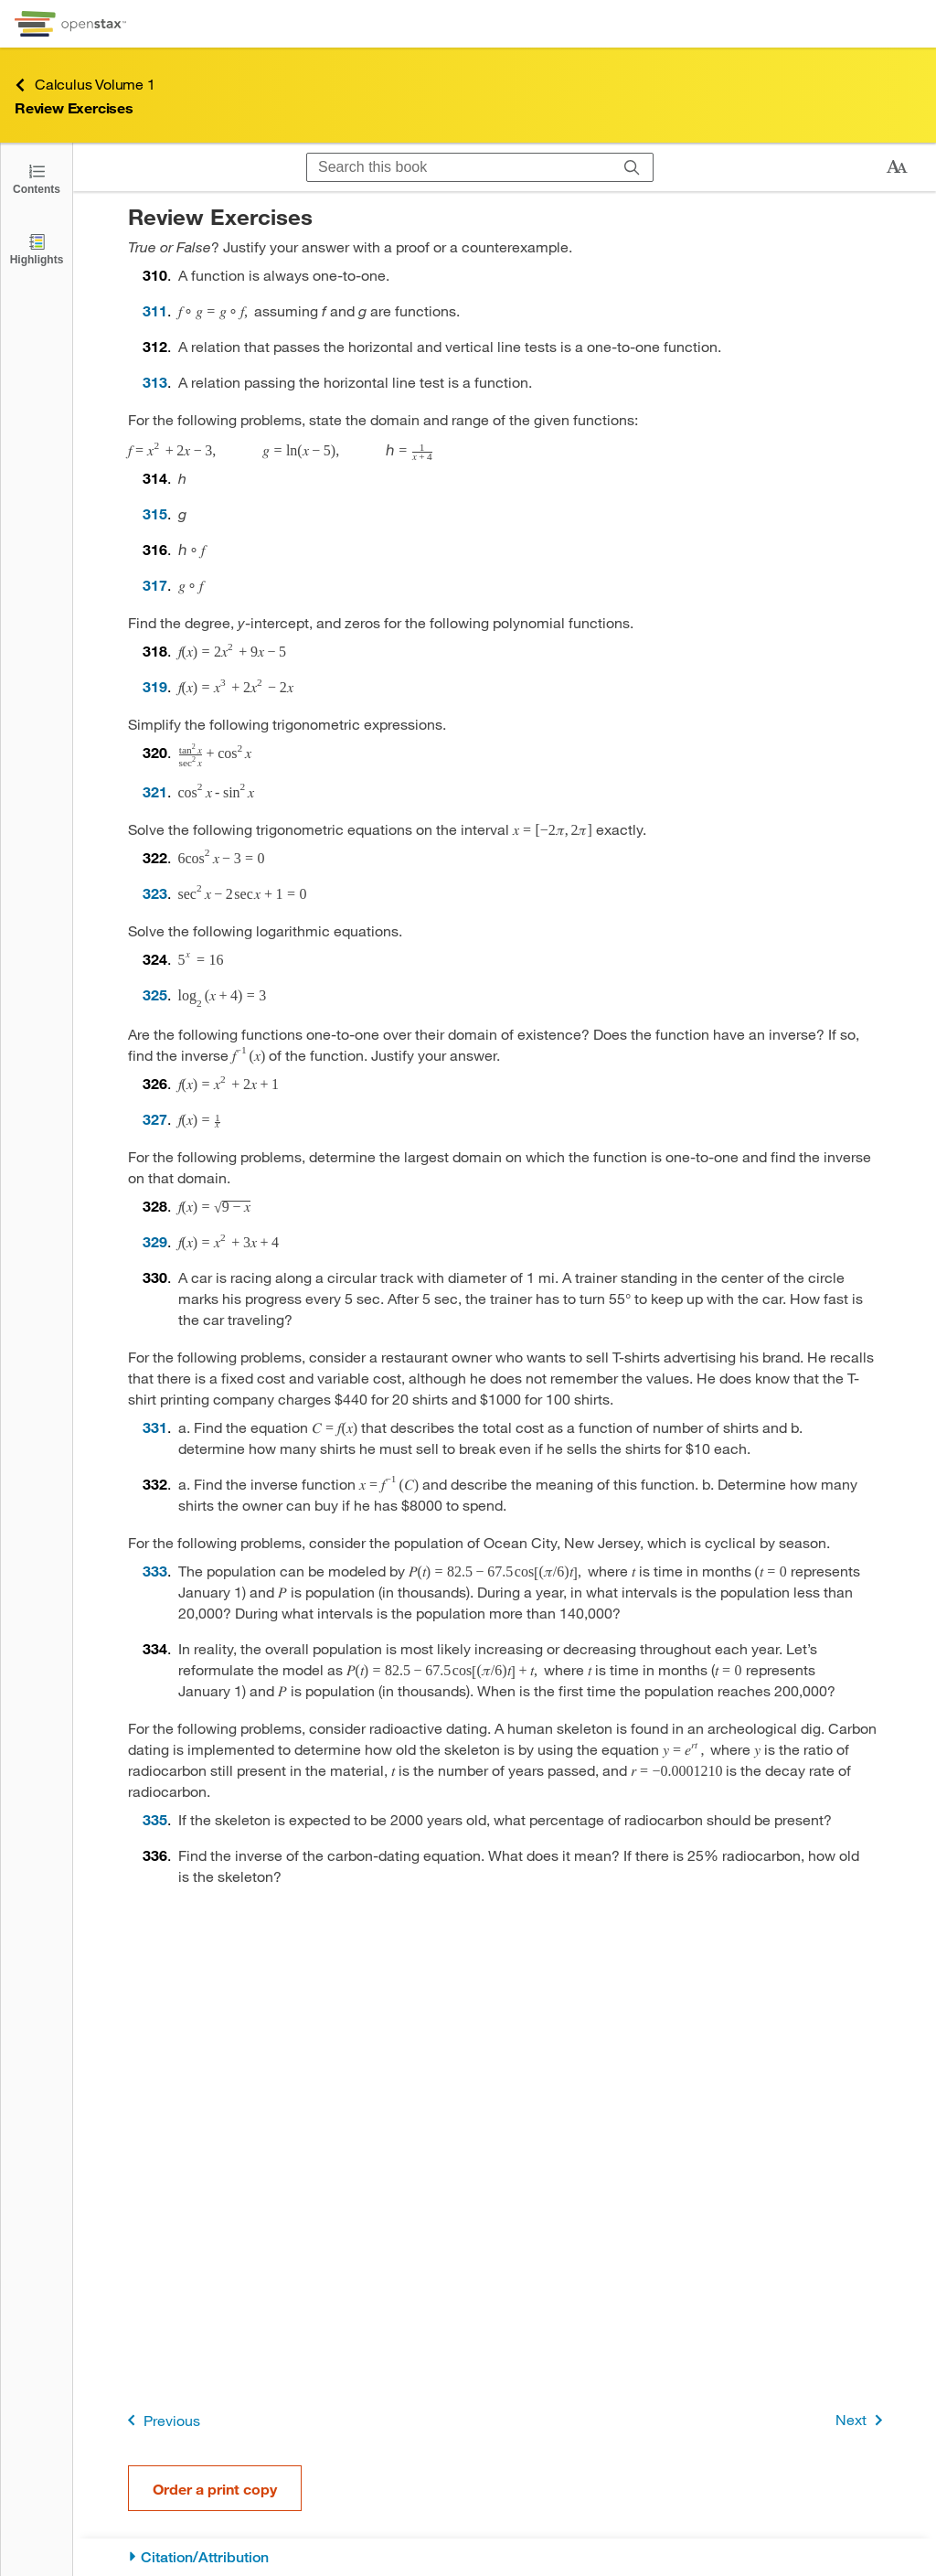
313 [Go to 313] (155, 381)
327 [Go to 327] (155, 1119)
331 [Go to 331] (155, 1427)
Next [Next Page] (862, 2420)
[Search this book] (459, 167)
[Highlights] (36, 248)
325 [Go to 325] (155, 994)
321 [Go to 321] (155, 791)
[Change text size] (896, 167)
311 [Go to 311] (155, 310)
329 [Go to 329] (155, 1241)
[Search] (632, 167)
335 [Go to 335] (155, 1819)
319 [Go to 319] (155, 686)
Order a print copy (215, 2488)
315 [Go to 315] (155, 513)
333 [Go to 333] (155, 1570)
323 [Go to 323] (155, 893)
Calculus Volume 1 (85, 84)
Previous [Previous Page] (160, 2420)
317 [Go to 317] (155, 584)
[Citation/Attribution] (505, 2557)
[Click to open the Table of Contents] (36, 178)
